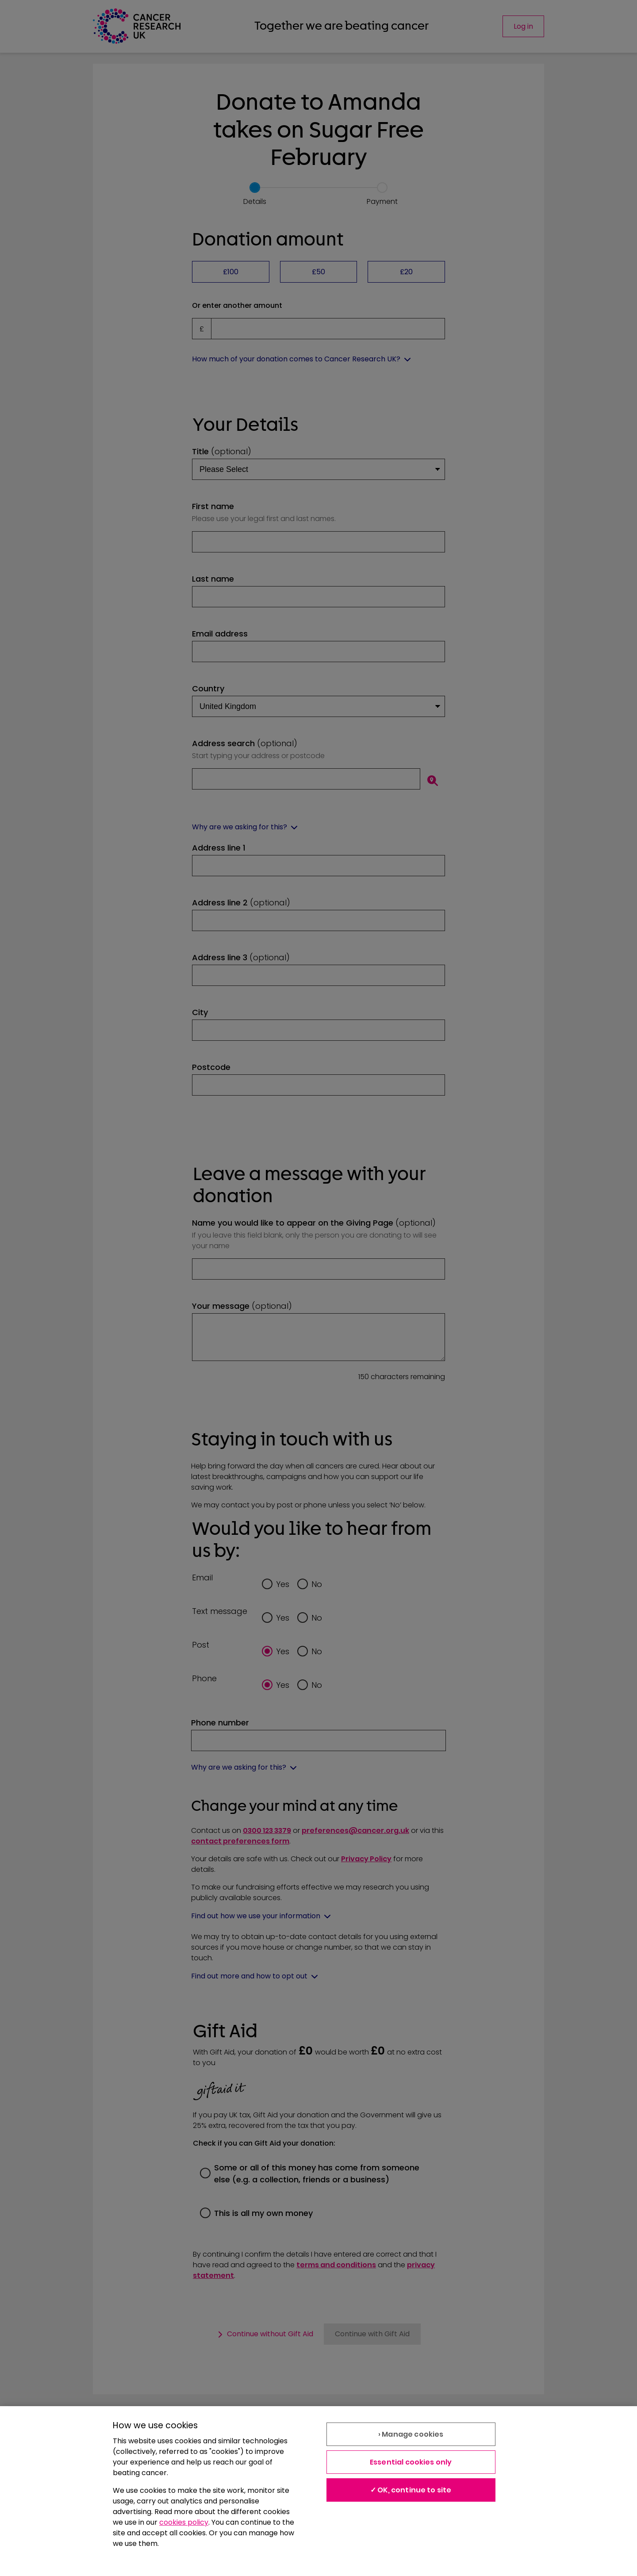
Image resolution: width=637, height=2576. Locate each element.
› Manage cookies (411, 2434)
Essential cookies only (411, 2462)
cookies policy (183, 2522)
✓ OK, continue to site (411, 2490)
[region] (318, 2491)
